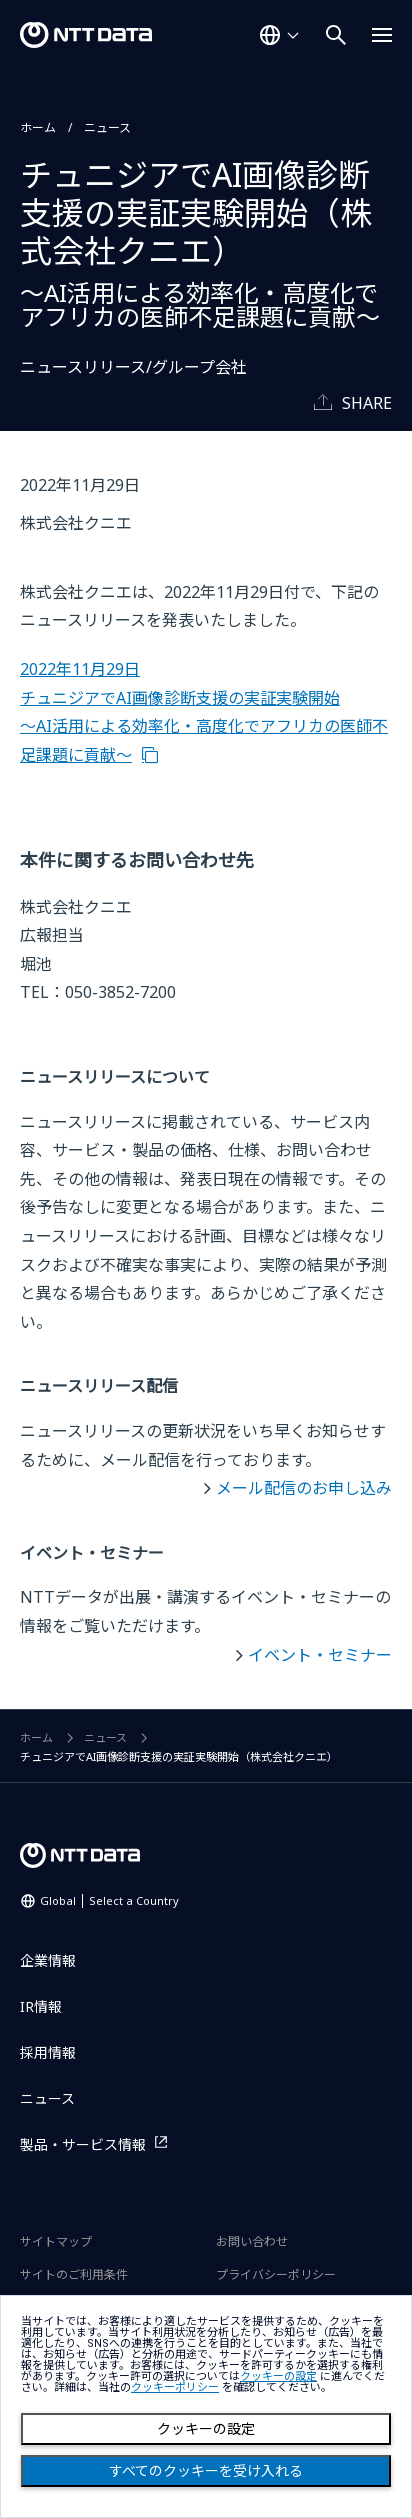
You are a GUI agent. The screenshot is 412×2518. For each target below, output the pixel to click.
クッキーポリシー (175, 2387)
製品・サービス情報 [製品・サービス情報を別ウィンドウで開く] (83, 2144)
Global (109, 1900)
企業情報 (48, 1960)
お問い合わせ (252, 2241)
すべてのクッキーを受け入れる (206, 2471)
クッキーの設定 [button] (278, 2376)
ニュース (107, 127)
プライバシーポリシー (276, 2274)
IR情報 (41, 2006)
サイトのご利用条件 (74, 2274)
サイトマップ (56, 2241)
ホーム (38, 127)
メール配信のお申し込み (304, 1488)
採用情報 (48, 2052)
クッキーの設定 (206, 2429)
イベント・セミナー (320, 1655)
